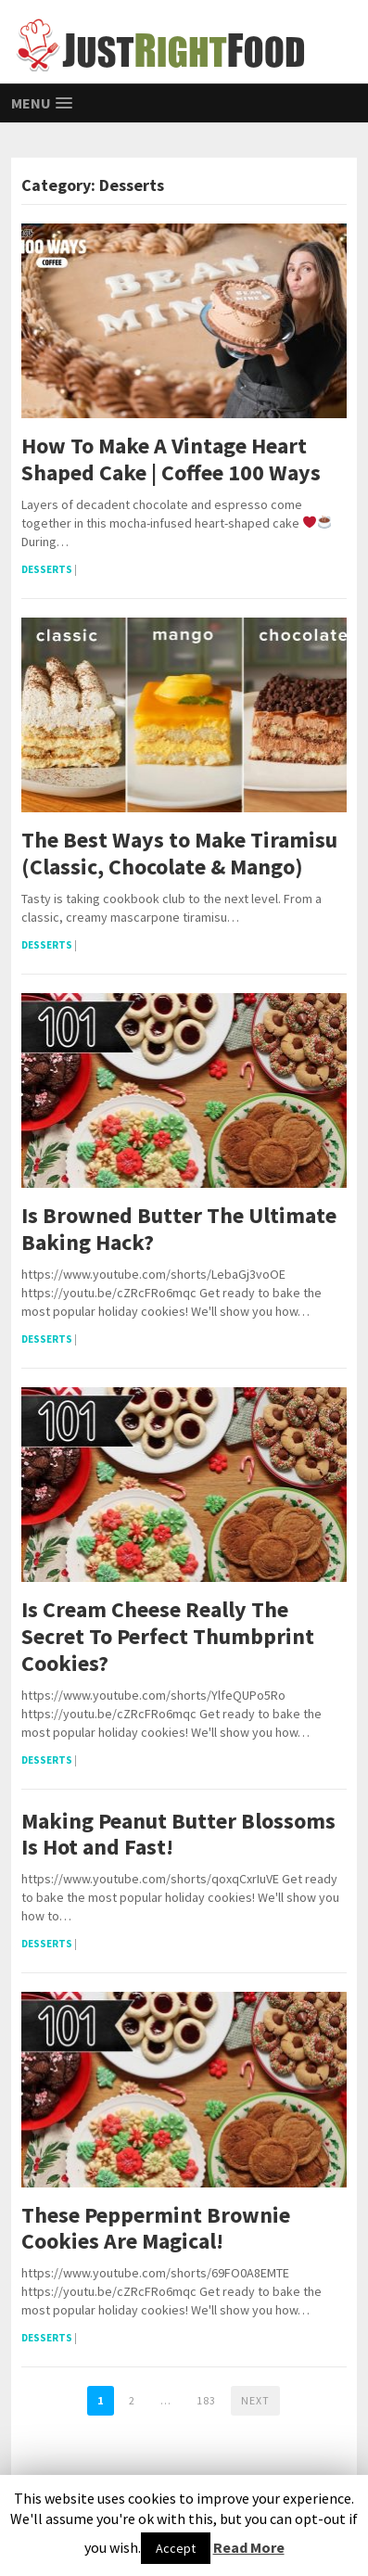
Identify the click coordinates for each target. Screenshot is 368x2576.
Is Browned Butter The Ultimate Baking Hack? (178, 1229)
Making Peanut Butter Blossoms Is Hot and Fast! (178, 1835)
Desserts (46, 569)
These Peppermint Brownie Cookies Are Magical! (155, 2229)
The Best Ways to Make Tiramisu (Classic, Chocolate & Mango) (179, 854)
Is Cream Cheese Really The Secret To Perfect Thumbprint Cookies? (167, 1637)
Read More (249, 2547)
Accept (176, 2548)
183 (206, 2400)
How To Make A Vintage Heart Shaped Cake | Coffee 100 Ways (171, 460)
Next (255, 2400)
